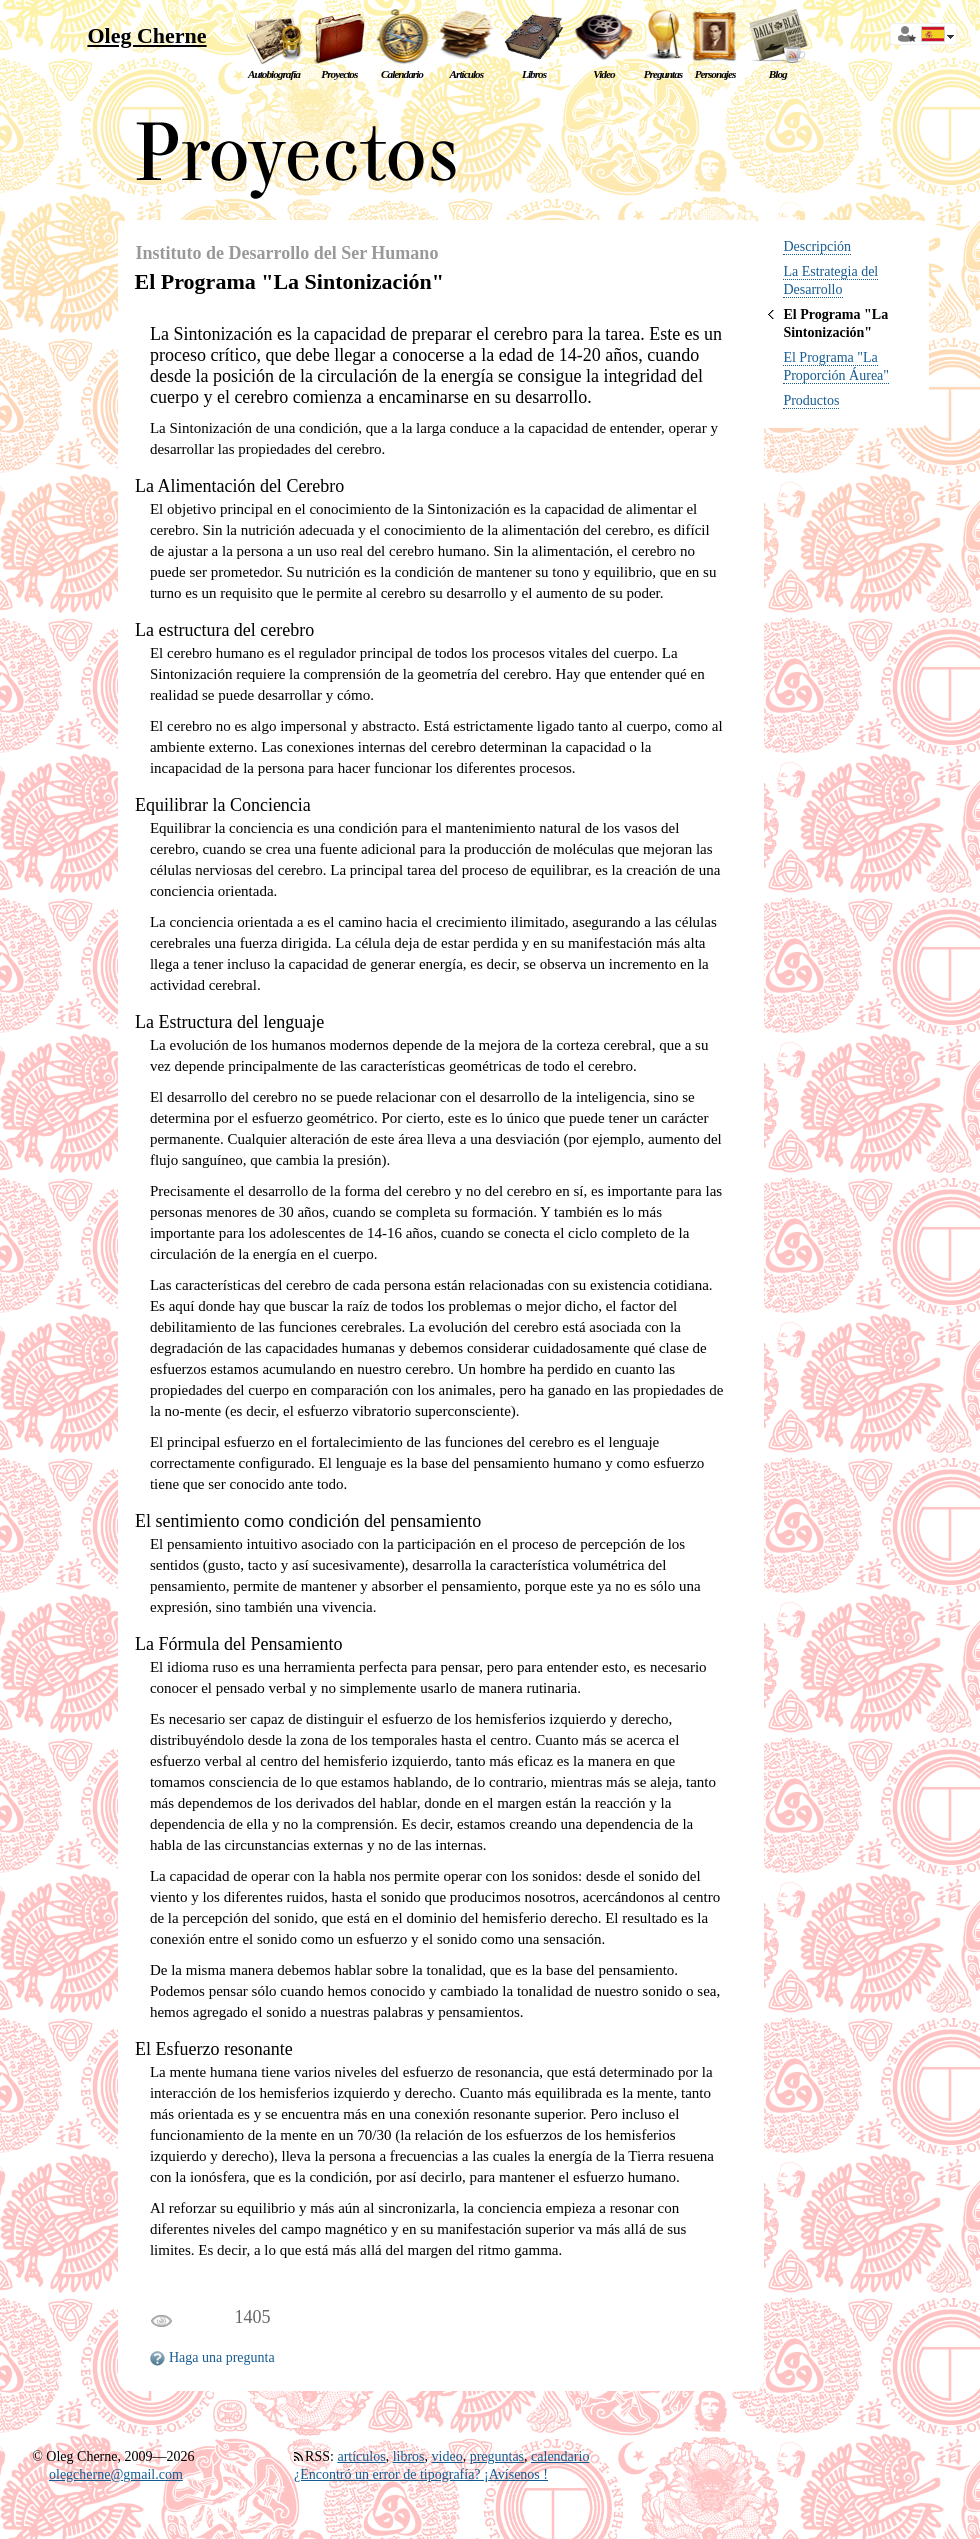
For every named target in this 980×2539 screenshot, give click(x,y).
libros (409, 2456)
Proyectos (339, 74)
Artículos (467, 74)
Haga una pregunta (222, 2357)
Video (603, 74)
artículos (361, 2456)
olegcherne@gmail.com (116, 2474)
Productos (811, 400)
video (447, 2456)
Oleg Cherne (146, 35)
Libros (534, 74)
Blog (778, 74)
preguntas (497, 2456)
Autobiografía (274, 74)
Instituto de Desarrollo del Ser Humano (287, 253)
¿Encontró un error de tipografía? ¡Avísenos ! (421, 2474)
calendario (560, 2456)
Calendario (402, 74)
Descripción (817, 246)
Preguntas (663, 74)
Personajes (715, 74)
